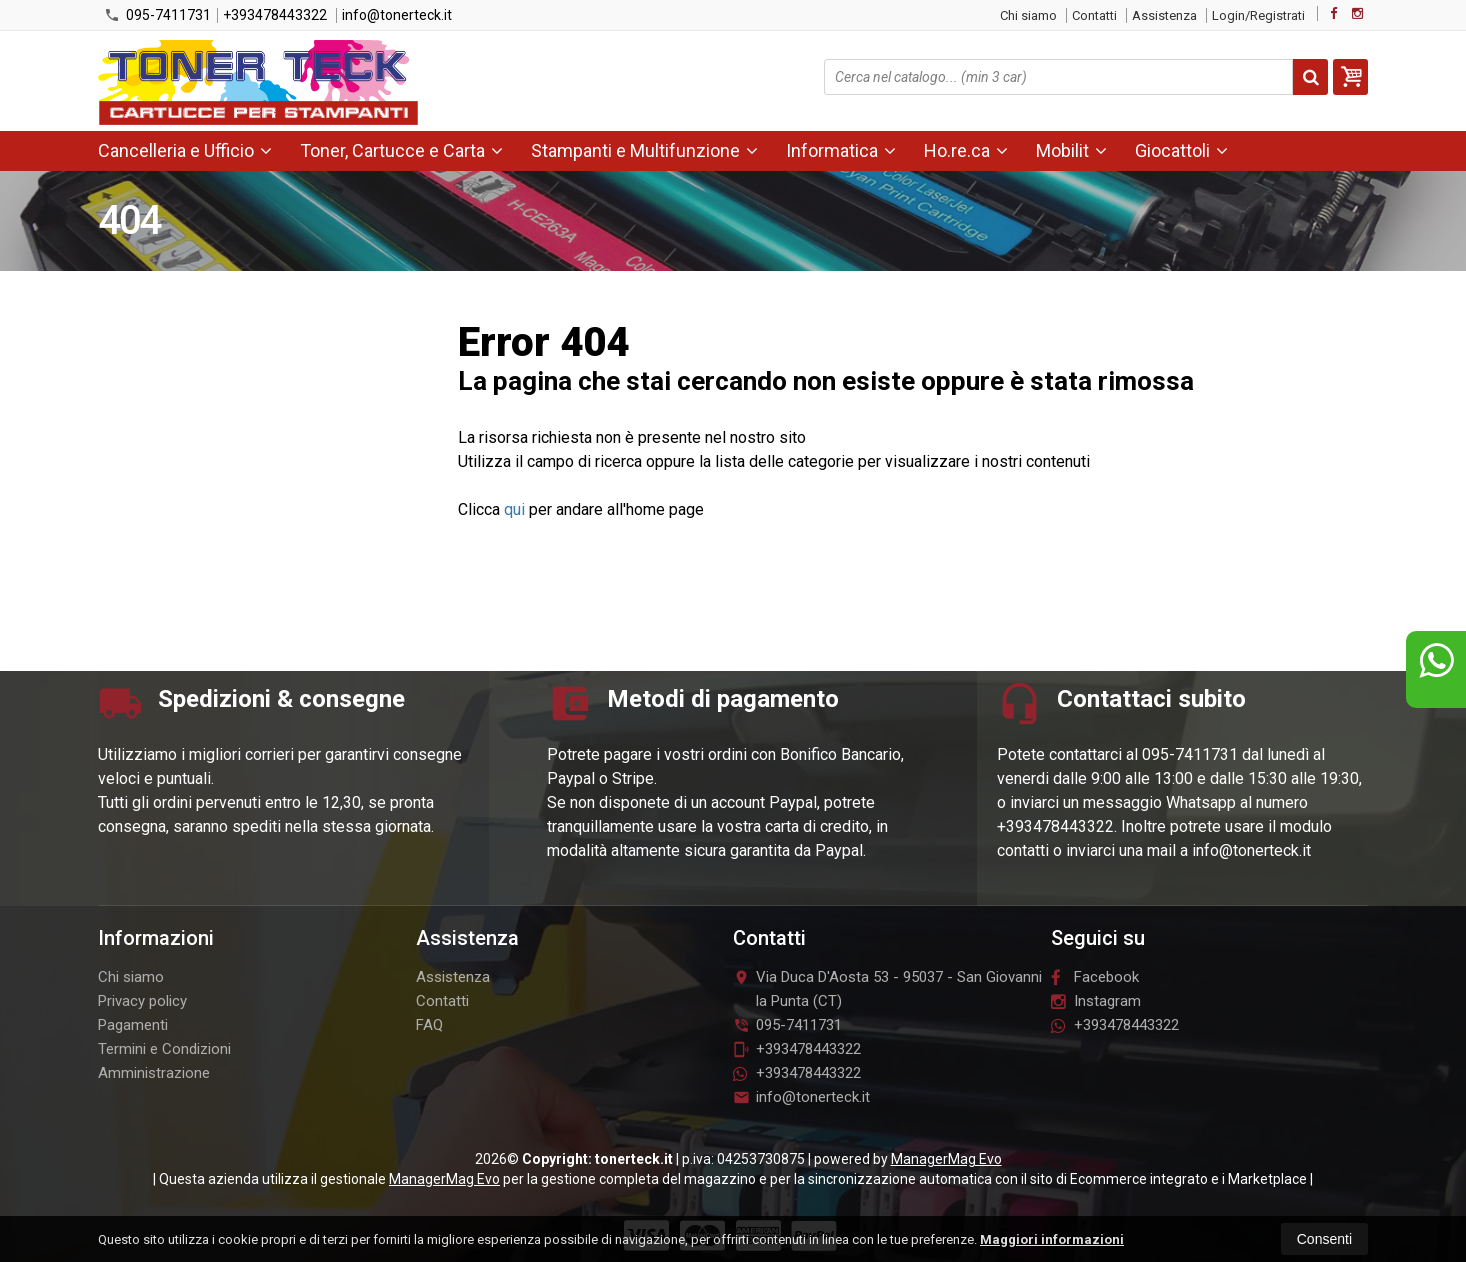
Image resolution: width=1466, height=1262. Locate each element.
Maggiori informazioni (1052, 1239)
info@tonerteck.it (397, 15)
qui (514, 509)
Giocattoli (1181, 150)
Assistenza (1164, 15)
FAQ (429, 1025)
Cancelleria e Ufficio (185, 150)
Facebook (1095, 977)
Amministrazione (154, 1073)
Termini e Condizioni (164, 1049)
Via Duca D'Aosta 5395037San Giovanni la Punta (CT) (887, 989)
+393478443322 (275, 15)
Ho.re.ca (966, 150)
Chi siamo (1028, 15)
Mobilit (1071, 150)
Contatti (1094, 15)
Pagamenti (133, 1025)
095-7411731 (157, 15)
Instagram (1096, 1001)
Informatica (841, 150)
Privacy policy (142, 1001)
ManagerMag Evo (946, 1159)
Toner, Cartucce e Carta (401, 150)
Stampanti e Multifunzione (644, 150)
